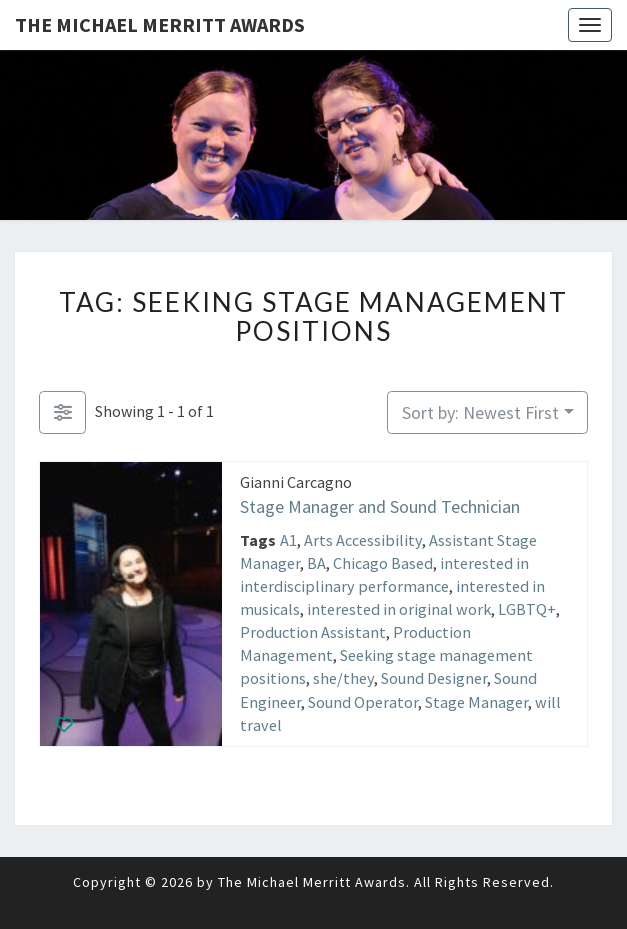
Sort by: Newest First (480, 412)
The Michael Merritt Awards (160, 24)
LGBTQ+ (527, 609)
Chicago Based (383, 562)
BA (316, 562)
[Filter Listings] (62, 412)
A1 (288, 539)
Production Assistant (313, 632)
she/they (343, 678)
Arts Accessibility (363, 539)
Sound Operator (363, 701)
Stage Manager (476, 701)
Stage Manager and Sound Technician (380, 506)
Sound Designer (434, 678)
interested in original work (399, 609)
